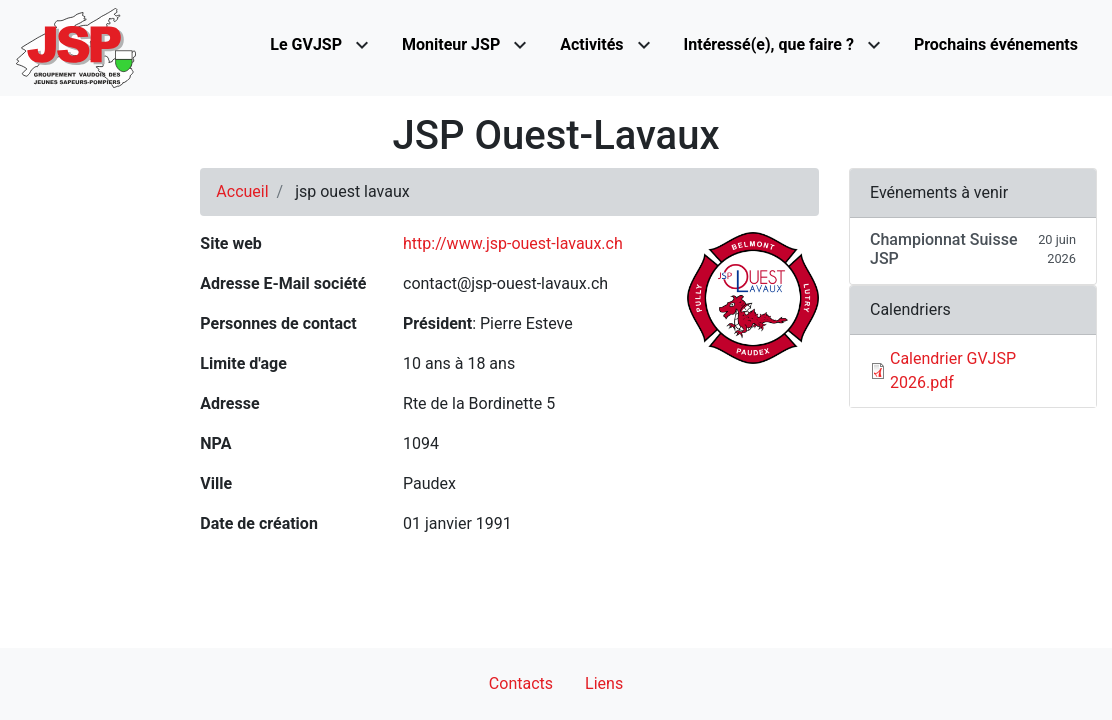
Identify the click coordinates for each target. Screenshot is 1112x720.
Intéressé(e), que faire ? (769, 44)
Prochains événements (996, 44)
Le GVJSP (306, 44)
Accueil (242, 191)
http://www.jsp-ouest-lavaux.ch (513, 243)
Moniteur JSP (451, 44)
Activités (591, 44)
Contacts (521, 683)
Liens (604, 683)
